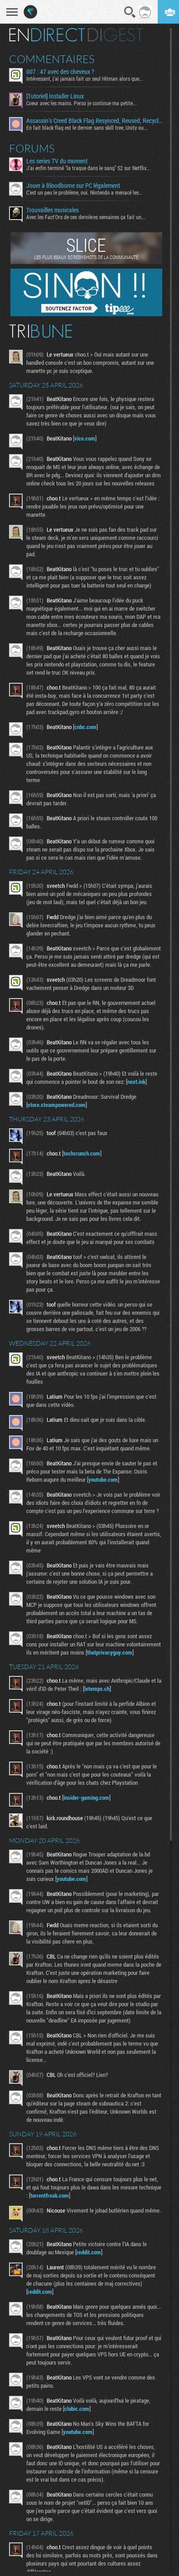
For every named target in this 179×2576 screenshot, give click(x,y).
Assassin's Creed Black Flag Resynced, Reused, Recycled (94, 120)
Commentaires (52, 59)
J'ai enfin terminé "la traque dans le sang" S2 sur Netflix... (88, 168)
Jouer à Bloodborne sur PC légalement (73, 185)
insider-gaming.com (86, 1797)
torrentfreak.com (49, 2195)
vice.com (84, 438)
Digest (115, 35)
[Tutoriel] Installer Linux (55, 96)
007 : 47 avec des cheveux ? (60, 71)
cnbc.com (85, 727)
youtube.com (103, 1479)
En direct (47, 35)
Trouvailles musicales (52, 210)
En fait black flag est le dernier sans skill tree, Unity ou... (87, 127)
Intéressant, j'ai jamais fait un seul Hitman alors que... (84, 78)
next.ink (136, 1081)
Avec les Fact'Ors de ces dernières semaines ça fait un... (85, 217)
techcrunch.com (81, 1153)
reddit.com (89, 2252)
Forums (32, 148)
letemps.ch (97, 1689)
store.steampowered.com (57, 1105)
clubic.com (76, 2409)
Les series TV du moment (56, 161)
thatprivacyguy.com (109, 1652)
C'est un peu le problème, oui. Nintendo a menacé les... (84, 192)
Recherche (130, 12)
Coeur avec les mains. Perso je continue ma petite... (81, 103)
